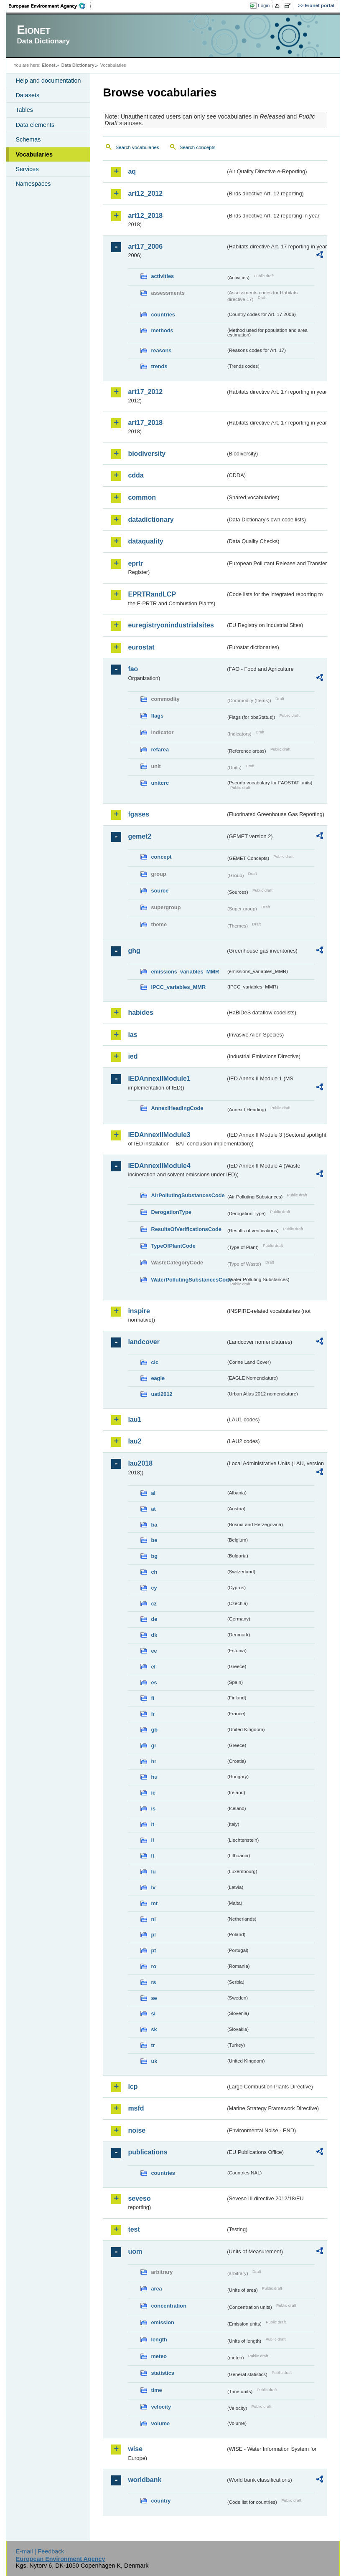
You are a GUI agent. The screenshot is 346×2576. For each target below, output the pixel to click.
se (154, 1998)
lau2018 (140, 1463)
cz (154, 1603)
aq (132, 171)
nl (153, 1919)
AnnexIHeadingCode (177, 1108)
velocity (161, 2407)
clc (154, 1362)
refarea (160, 749)
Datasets (27, 95)
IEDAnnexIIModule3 (159, 1134)
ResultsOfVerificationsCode (186, 1229)
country (160, 2501)
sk (154, 2029)
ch (154, 1572)
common (142, 497)
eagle (158, 1378)
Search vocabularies (137, 147)
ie (153, 1793)
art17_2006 (145, 246)
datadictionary (150, 519)
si (153, 2013)
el (153, 1666)
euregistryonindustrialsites (171, 625)
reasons (161, 350)
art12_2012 (145, 193)
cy (154, 1588)
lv (153, 1887)
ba (154, 1525)
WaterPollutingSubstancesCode (188, 1280)
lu (153, 1871)
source (159, 890)
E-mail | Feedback (40, 2551)
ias (132, 1034)
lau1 (134, 1419)
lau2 (134, 1441)
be (154, 1540)
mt (154, 1903)
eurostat (141, 647)
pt (153, 1950)
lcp (132, 2086)
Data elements (34, 124)
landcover (144, 1341)
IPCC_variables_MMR (178, 987)
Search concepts (198, 147)
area (156, 2288)
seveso (139, 2198)
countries (163, 314)
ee (154, 1651)
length (159, 2339)
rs (153, 1982)
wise (135, 2448)
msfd (136, 2108)
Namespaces (33, 183)
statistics (162, 2373)
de (154, 1619)
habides (140, 1012)
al (153, 1493)
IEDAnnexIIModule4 (159, 1165)
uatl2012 (161, 1394)
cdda (135, 475)
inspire (139, 1311)
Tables (24, 109)
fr (153, 1714)
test (134, 2229)
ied (132, 1056)
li (152, 1840)
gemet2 (139, 836)
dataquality (145, 541)
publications (147, 2152)
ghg (134, 950)
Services (26, 169)
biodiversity (146, 453)
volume (160, 2423)
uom (135, 2251)
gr (153, 1745)
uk (154, 2061)
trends (159, 366)
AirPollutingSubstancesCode (187, 1195)
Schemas (28, 139)
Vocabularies (34, 154)
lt (152, 1856)
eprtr (135, 563)
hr (153, 1761)
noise (136, 2130)
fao (133, 668)
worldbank (144, 2479)
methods (162, 330)
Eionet (49, 65)
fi (152, 1698)
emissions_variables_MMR (185, 971)
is (153, 1808)
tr (153, 2045)
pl (153, 1934)
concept (161, 857)
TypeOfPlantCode (173, 1246)
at (153, 1509)
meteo (159, 2356)
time (156, 2390)
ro (153, 1966)
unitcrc (160, 783)
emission (162, 2322)
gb (154, 1730)
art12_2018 (145, 215)
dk (154, 1635)
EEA (50, 6)
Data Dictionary (77, 65)
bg (154, 1556)
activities (162, 276)
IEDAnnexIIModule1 (159, 1078)
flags (157, 716)
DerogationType (171, 1212)
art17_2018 (145, 422)
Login (264, 5)
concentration (168, 2306)
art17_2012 (145, 391)
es (154, 1682)
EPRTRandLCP (152, 594)
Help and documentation (48, 80)
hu (154, 1777)
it (152, 1824)
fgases (138, 814)
